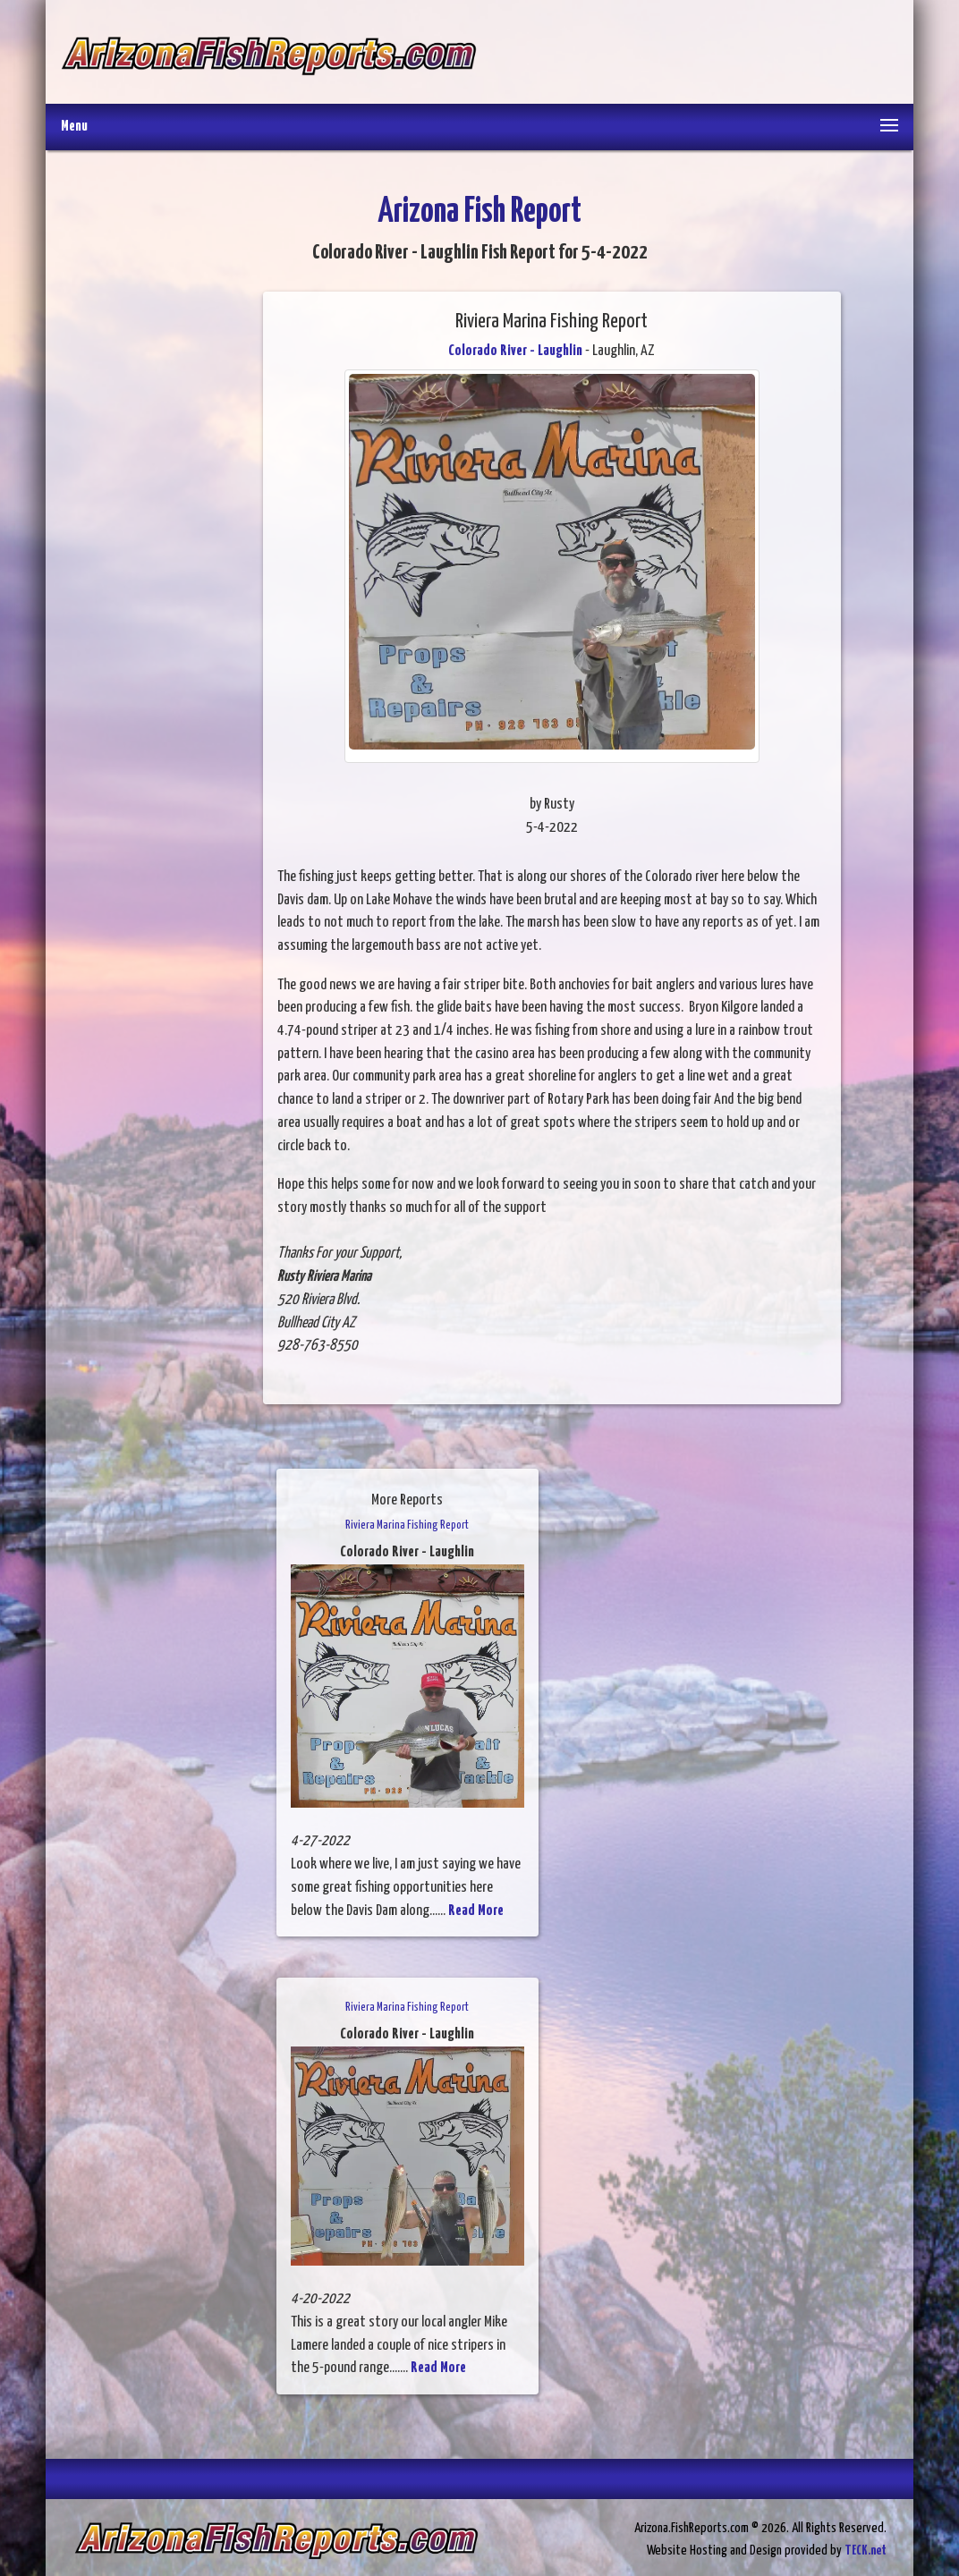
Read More (476, 1911)
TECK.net (865, 2550)
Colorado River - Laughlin (515, 351)
